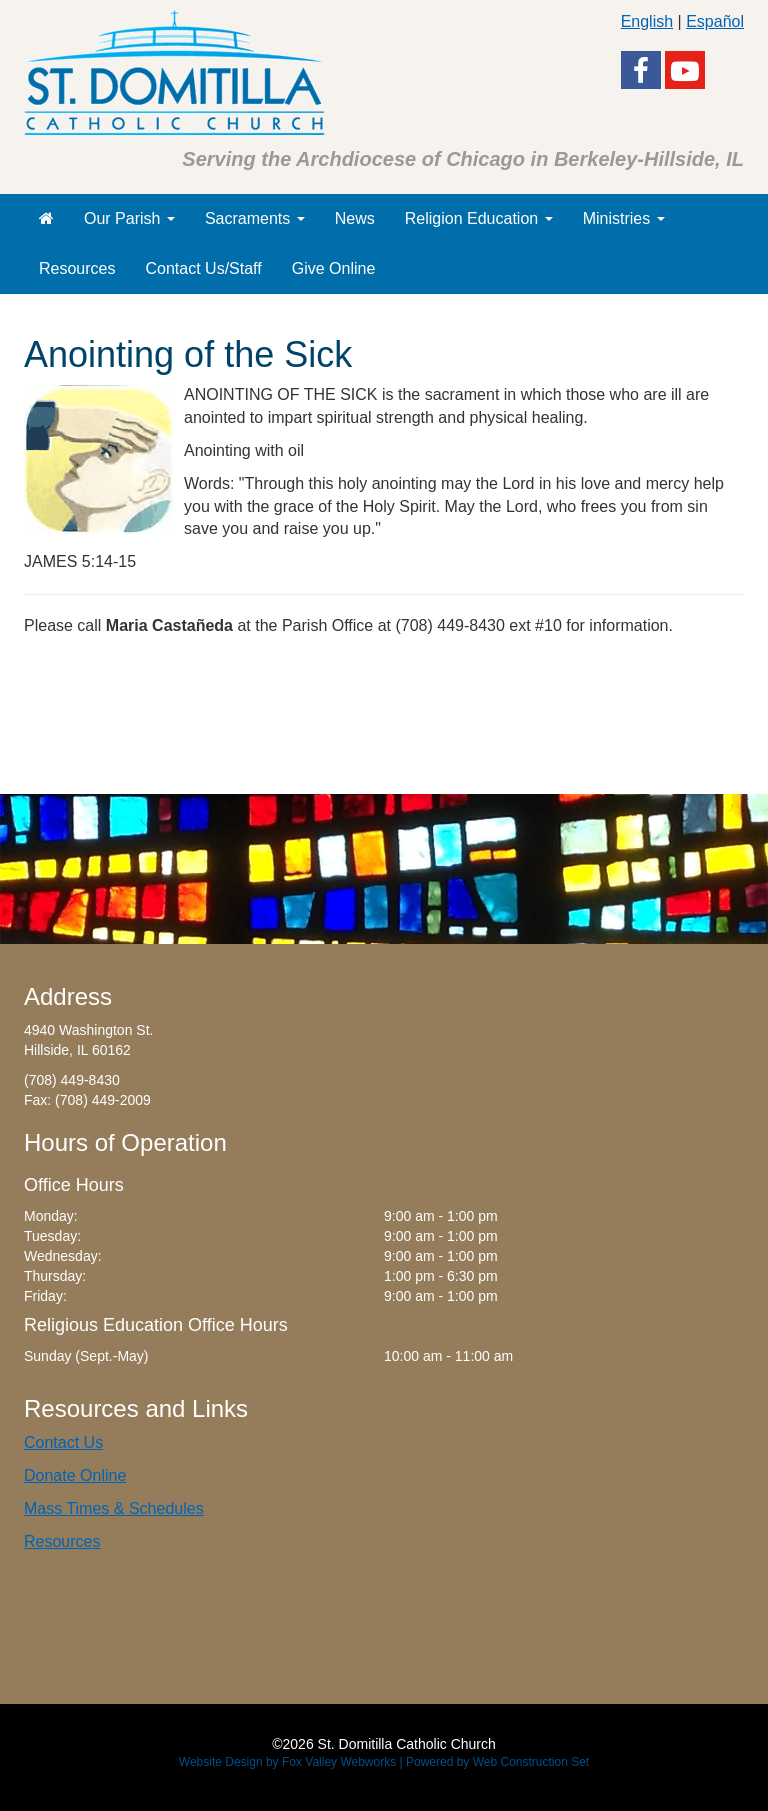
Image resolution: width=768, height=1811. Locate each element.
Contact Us (63, 1442)
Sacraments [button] (255, 218)
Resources (77, 268)
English (647, 21)
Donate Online (75, 1475)
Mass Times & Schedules (114, 1508)
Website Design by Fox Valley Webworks (287, 1762)
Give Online (334, 268)
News (355, 218)
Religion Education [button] (479, 218)
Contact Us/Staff (203, 268)
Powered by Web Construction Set (497, 1762)
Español (715, 21)
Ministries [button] (624, 218)
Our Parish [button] (129, 218)
